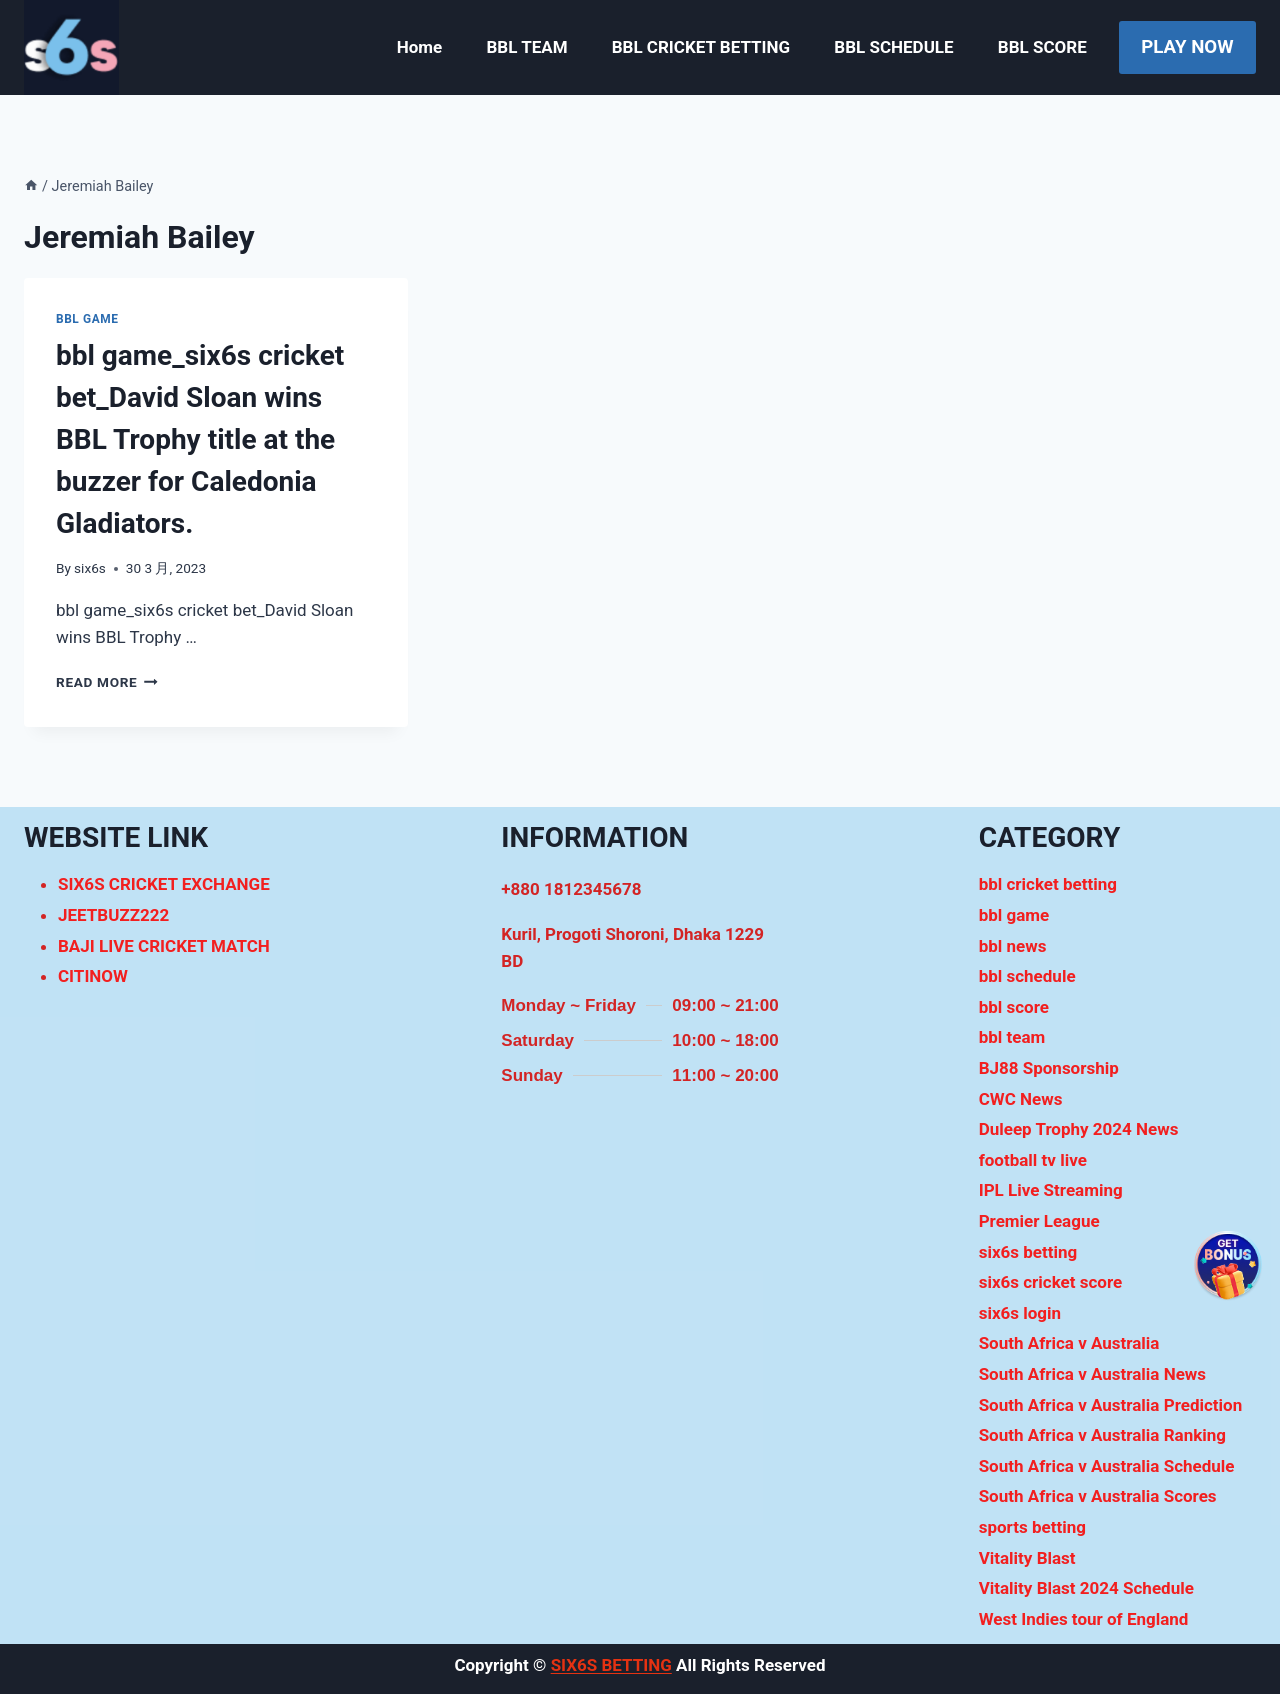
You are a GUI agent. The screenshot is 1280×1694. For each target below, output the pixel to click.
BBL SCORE (1042, 47)
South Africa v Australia (1069, 1343)
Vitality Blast (1027, 1558)
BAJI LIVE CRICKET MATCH (164, 946)
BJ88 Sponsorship (1049, 1068)
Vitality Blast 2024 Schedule (1086, 1588)
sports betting (1032, 1527)
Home (420, 47)
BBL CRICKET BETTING (701, 47)
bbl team (1012, 1037)
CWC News (1021, 1099)
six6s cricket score (1051, 1282)
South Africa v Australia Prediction (1111, 1405)
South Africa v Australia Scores (1098, 1496)
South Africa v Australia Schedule (1107, 1466)
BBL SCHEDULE (893, 47)
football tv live (1033, 1160)
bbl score (1014, 1007)
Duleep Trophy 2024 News (1079, 1129)
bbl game (87, 319)
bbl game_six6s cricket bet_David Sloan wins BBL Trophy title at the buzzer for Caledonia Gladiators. (200, 439)
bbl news (1013, 946)
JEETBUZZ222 (113, 915)
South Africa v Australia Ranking (1102, 1435)
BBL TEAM (526, 47)
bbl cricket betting (1048, 884)
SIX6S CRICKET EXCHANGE (164, 884)
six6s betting (1028, 1252)
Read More (107, 682)
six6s (90, 568)
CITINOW (93, 976)
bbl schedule (1027, 976)
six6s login (1020, 1313)
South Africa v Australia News (1092, 1374)
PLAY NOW (1187, 47)
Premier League (1039, 1221)
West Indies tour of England (1084, 1619)
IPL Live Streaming (1051, 1190)
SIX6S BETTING (611, 1665)
